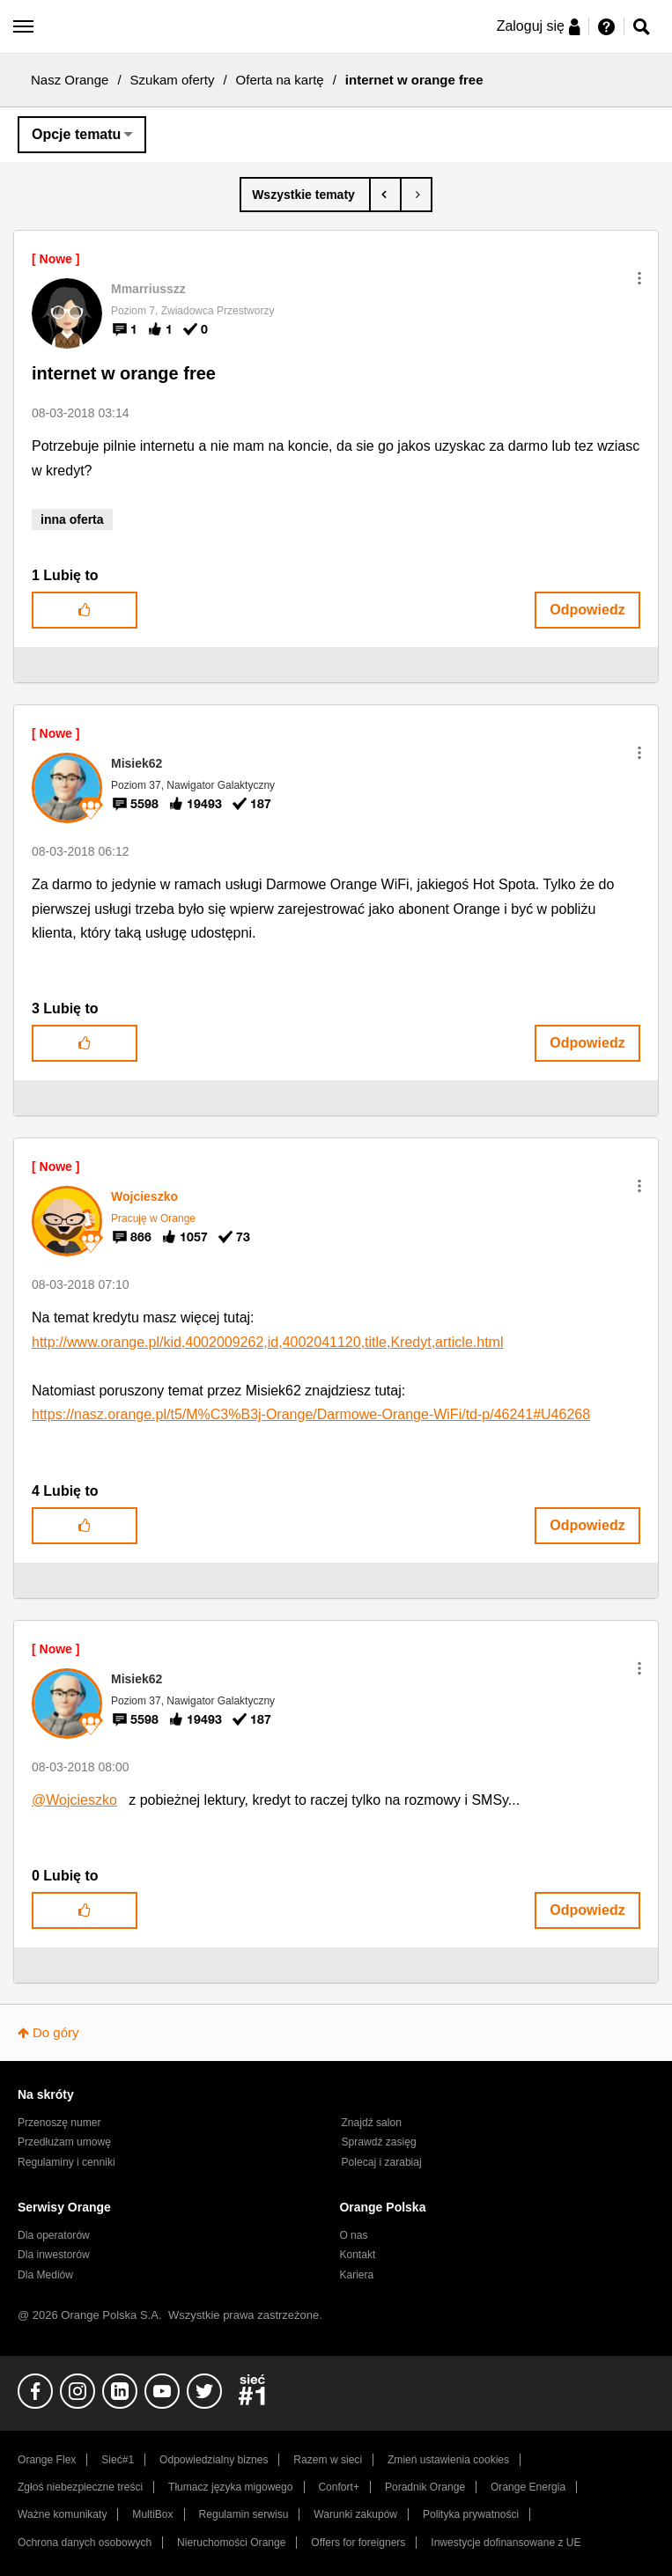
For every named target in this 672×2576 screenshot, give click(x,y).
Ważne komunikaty (62, 2514)
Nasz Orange (69, 79)
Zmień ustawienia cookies (448, 2460)
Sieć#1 (117, 2460)
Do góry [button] (56, 2032)
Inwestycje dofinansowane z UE (505, 2542)
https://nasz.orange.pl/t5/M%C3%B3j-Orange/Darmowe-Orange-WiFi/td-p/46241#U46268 (311, 1414)
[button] (639, 278)
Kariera (356, 2275)
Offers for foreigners (358, 2542)
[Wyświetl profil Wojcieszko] (144, 1196)
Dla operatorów (54, 2235)
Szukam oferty (172, 79)
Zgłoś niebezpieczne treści (80, 2487)
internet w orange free (124, 373)
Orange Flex (47, 2460)
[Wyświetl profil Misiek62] (136, 763)
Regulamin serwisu (244, 2514)
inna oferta (72, 519)
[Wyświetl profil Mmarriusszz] (148, 289)
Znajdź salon (372, 2122)
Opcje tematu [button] (76, 134)
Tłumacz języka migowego (230, 2487)
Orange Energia (528, 2487)
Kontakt (357, 2254)
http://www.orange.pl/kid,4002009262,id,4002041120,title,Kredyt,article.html (267, 1342)
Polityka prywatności (471, 2514)
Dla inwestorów (54, 2254)
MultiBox (152, 2514)
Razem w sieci (327, 2460)
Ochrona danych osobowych (84, 2542)
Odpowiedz (587, 609)
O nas (353, 2235)
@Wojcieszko (74, 1799)
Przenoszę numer (59, 2122)
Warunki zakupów (355, 2514)
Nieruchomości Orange (231, 2542)
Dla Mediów (45, 2275)
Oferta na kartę (280, 79)
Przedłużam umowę (64, 2142)
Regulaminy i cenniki (66, 2162)
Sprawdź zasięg (379, 2142)
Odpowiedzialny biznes (213, 2460)
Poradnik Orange (425, 2487)
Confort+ (338, 2487)
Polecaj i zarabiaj (382, 2162)
